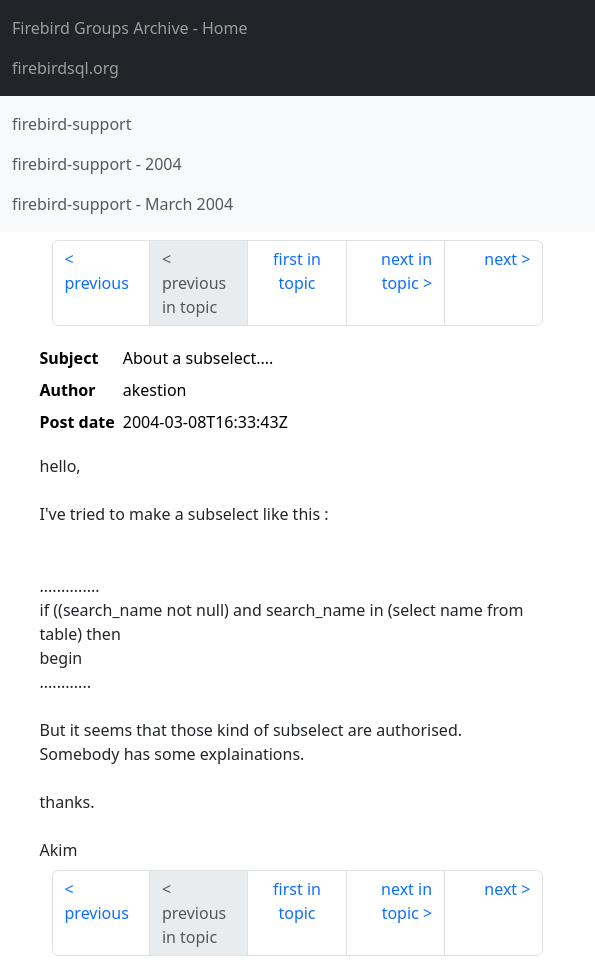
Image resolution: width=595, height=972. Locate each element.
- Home (130, 28)
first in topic (297, 271)
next (500, 259)
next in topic (406, 271)
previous (97, 283)
